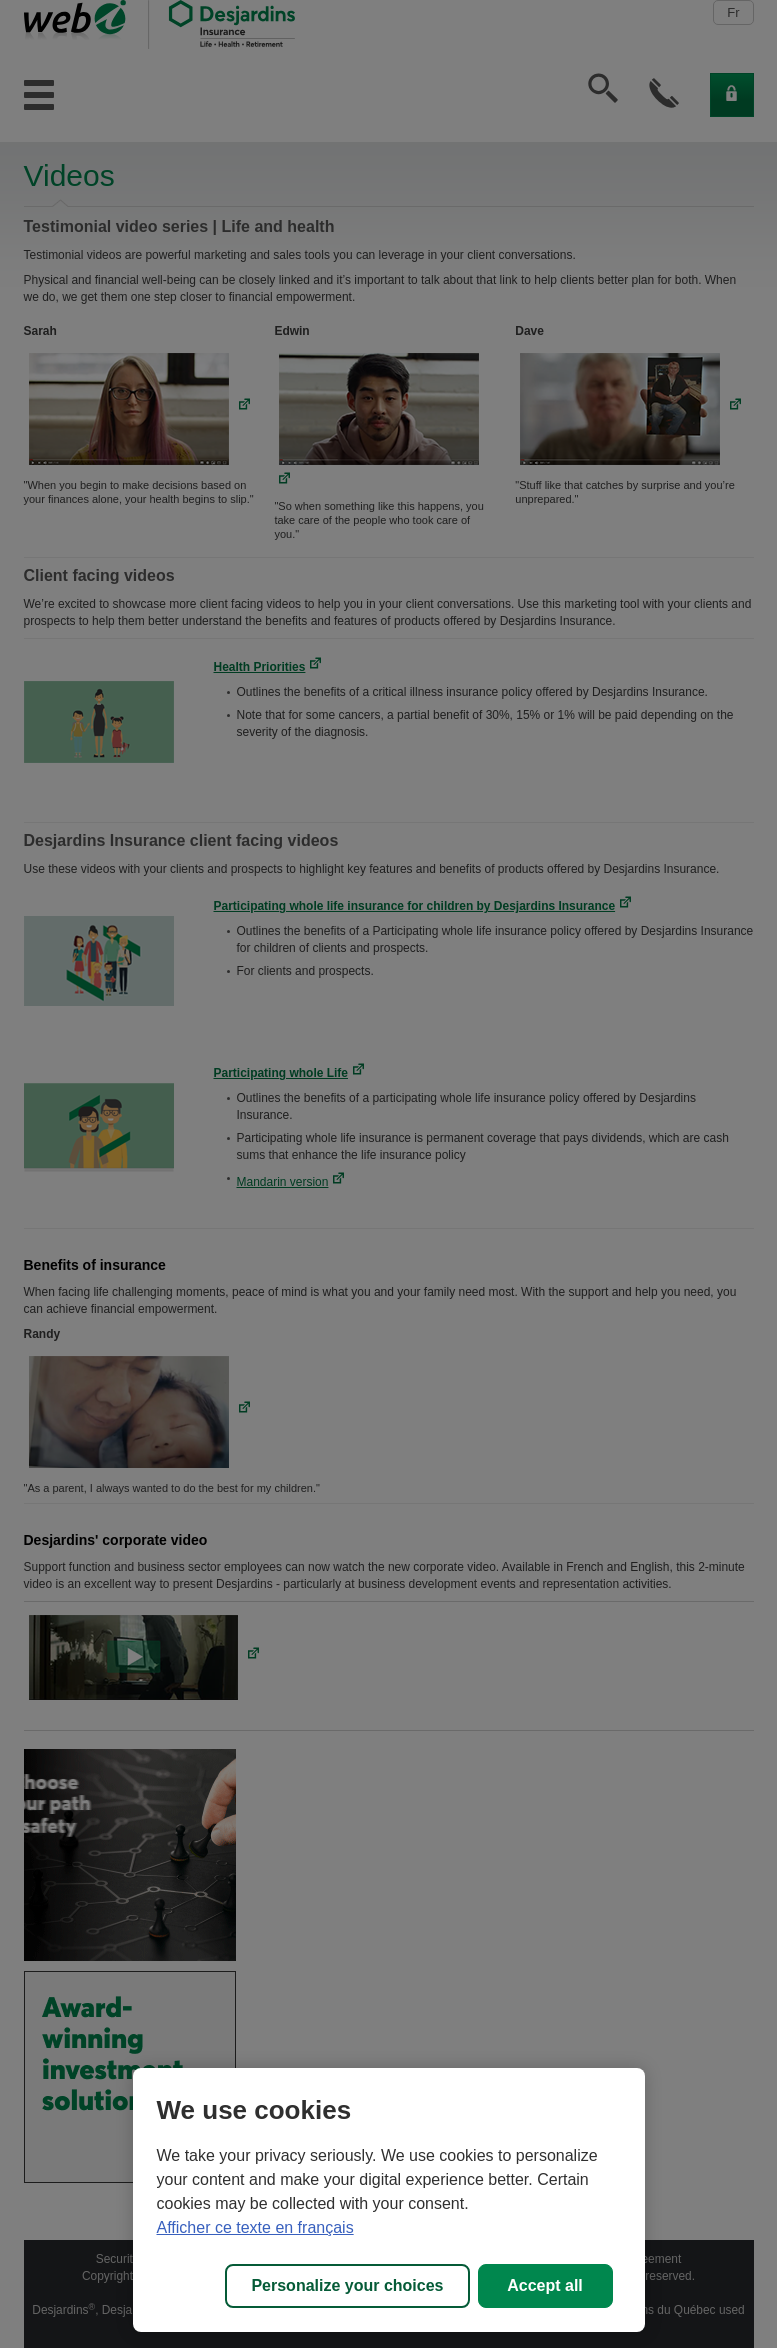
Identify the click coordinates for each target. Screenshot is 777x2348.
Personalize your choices (347, 2285)
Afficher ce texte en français (255, 2227)
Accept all (545, 2285)
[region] (389, 2200)
